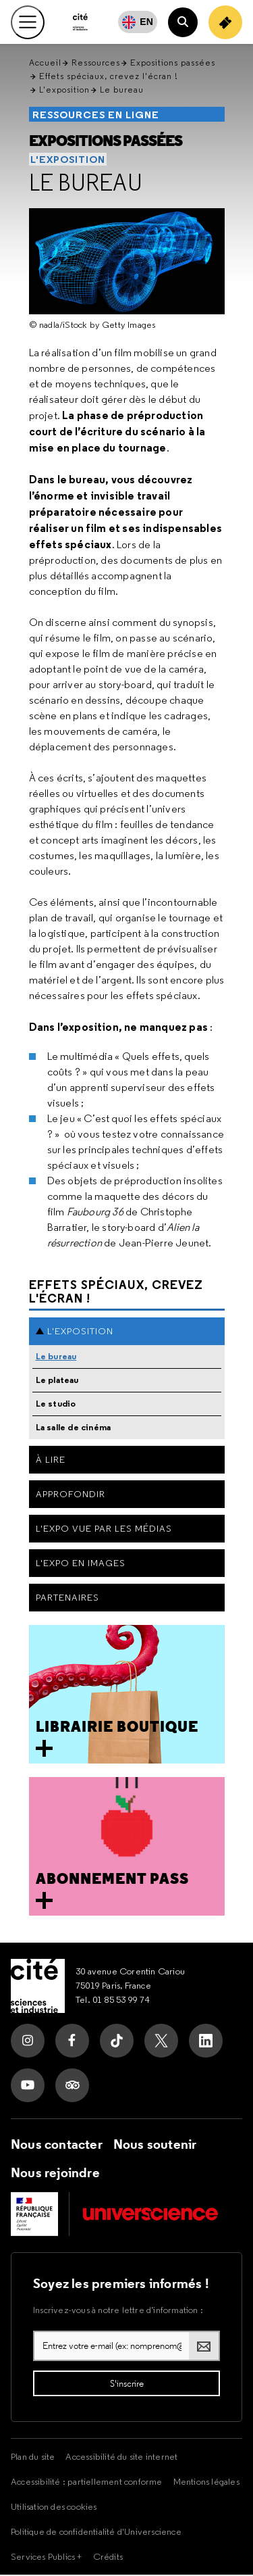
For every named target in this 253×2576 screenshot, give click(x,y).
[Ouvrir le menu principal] (28, 22)
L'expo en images (80, 1564)
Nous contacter (57, 2145)
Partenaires (67, 1599)
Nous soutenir (155, 2145)
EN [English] (146, 21)
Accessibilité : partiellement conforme (87, 2483)
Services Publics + (46, 2558)
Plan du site (33, 2458)
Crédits (108, 2558)
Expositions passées (172, 64)
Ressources (96, 64)
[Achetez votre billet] (225, 22)
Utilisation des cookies (54, 2508)
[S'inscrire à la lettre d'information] (126, 2385)
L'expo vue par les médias (104, 1530)
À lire (50, 1461)
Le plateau (57, 1381)
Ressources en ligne (95, 116)
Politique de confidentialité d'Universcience (96, 2533)
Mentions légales (206, 2483)
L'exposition (64, 91)
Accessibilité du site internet (121, 2458)
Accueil (45, 64)
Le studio (56, 1405)
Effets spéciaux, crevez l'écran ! (108, 77)
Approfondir (70, 1495)
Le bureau (85, 184)
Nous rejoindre (55, 2174)
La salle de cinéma (73, 1428)
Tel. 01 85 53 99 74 (113, 2001)
